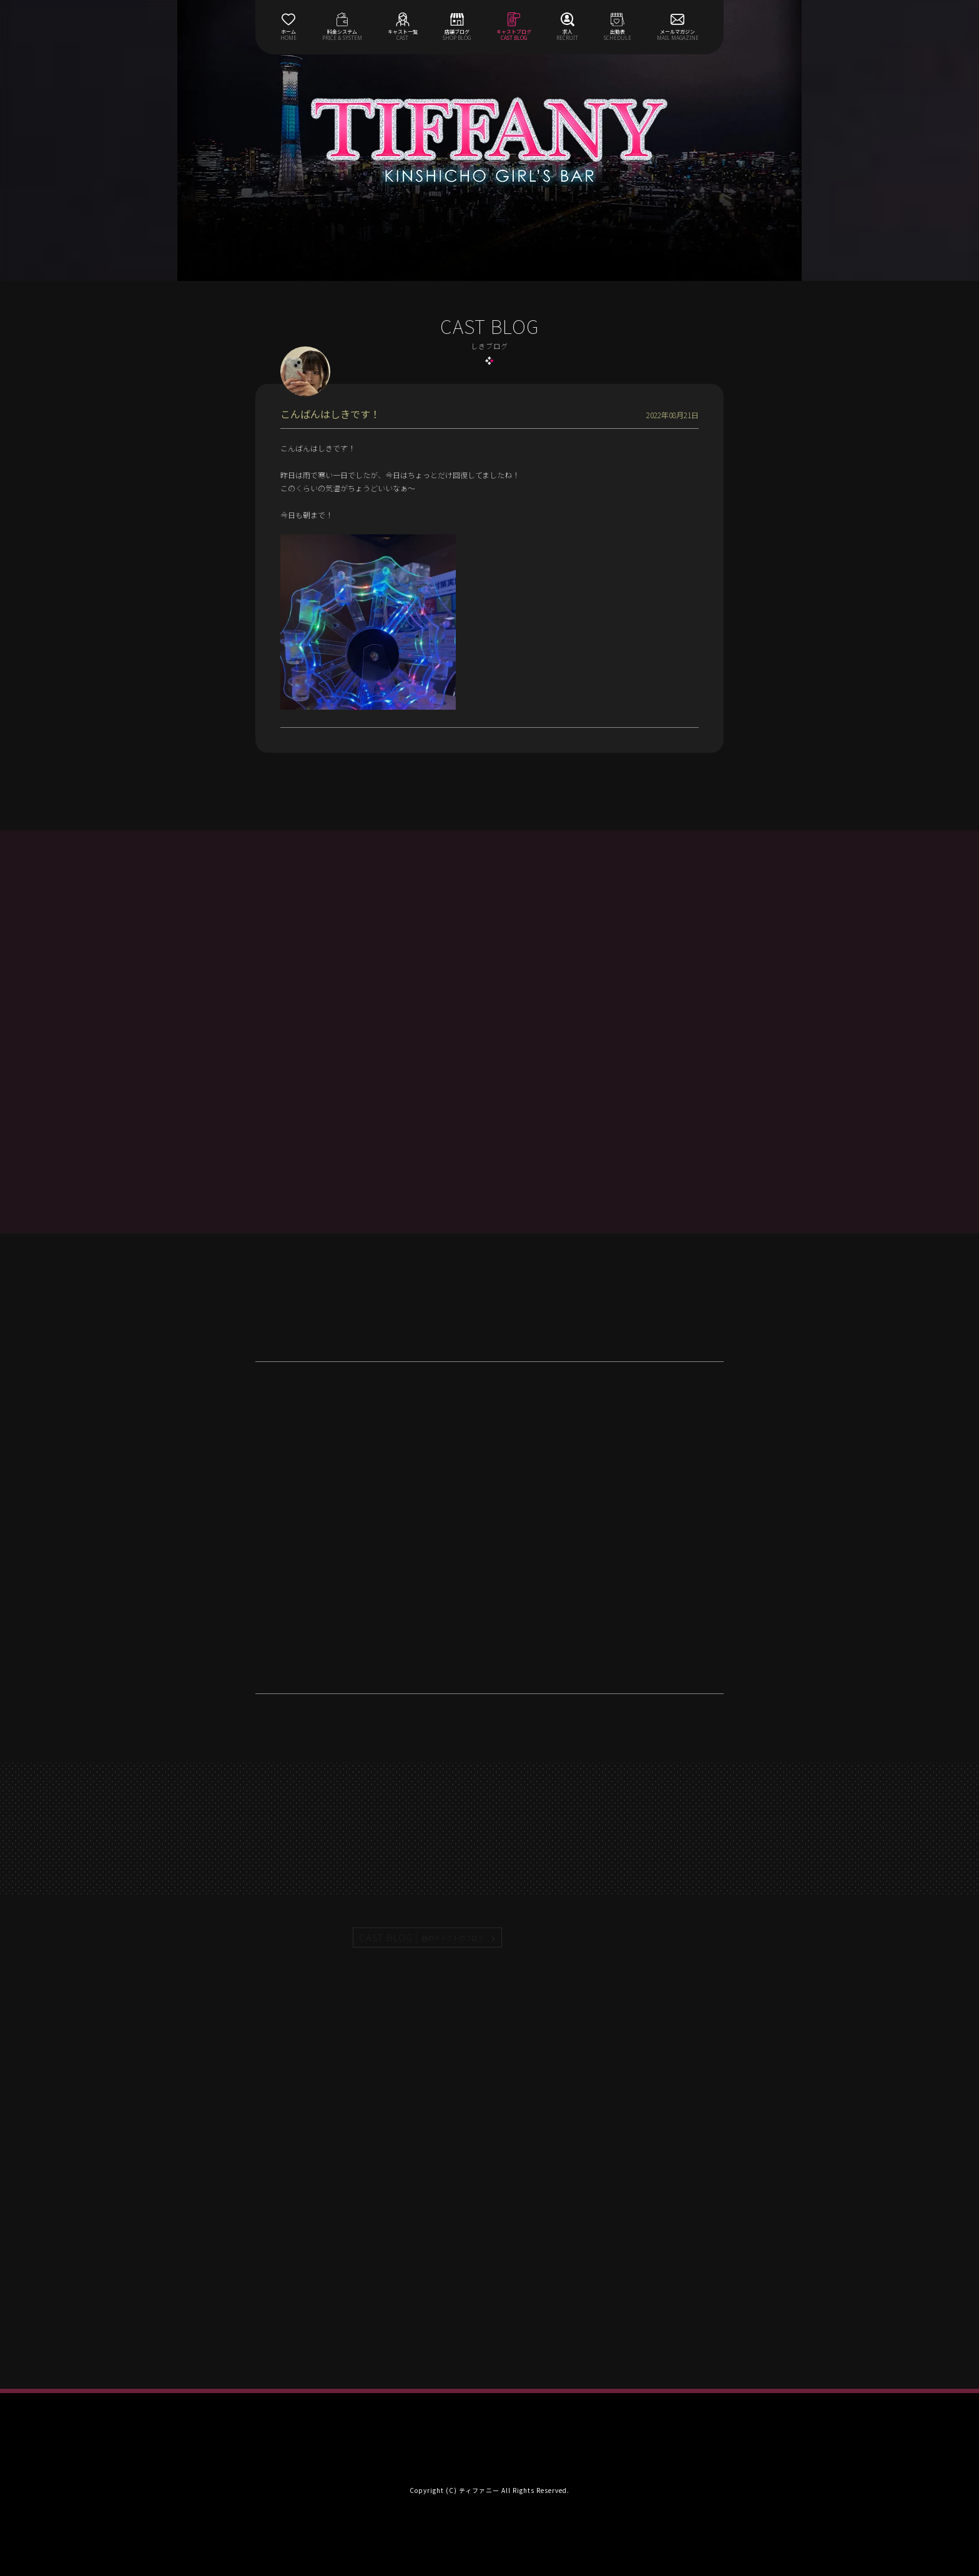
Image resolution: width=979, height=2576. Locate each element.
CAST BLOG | (422, 1937)
